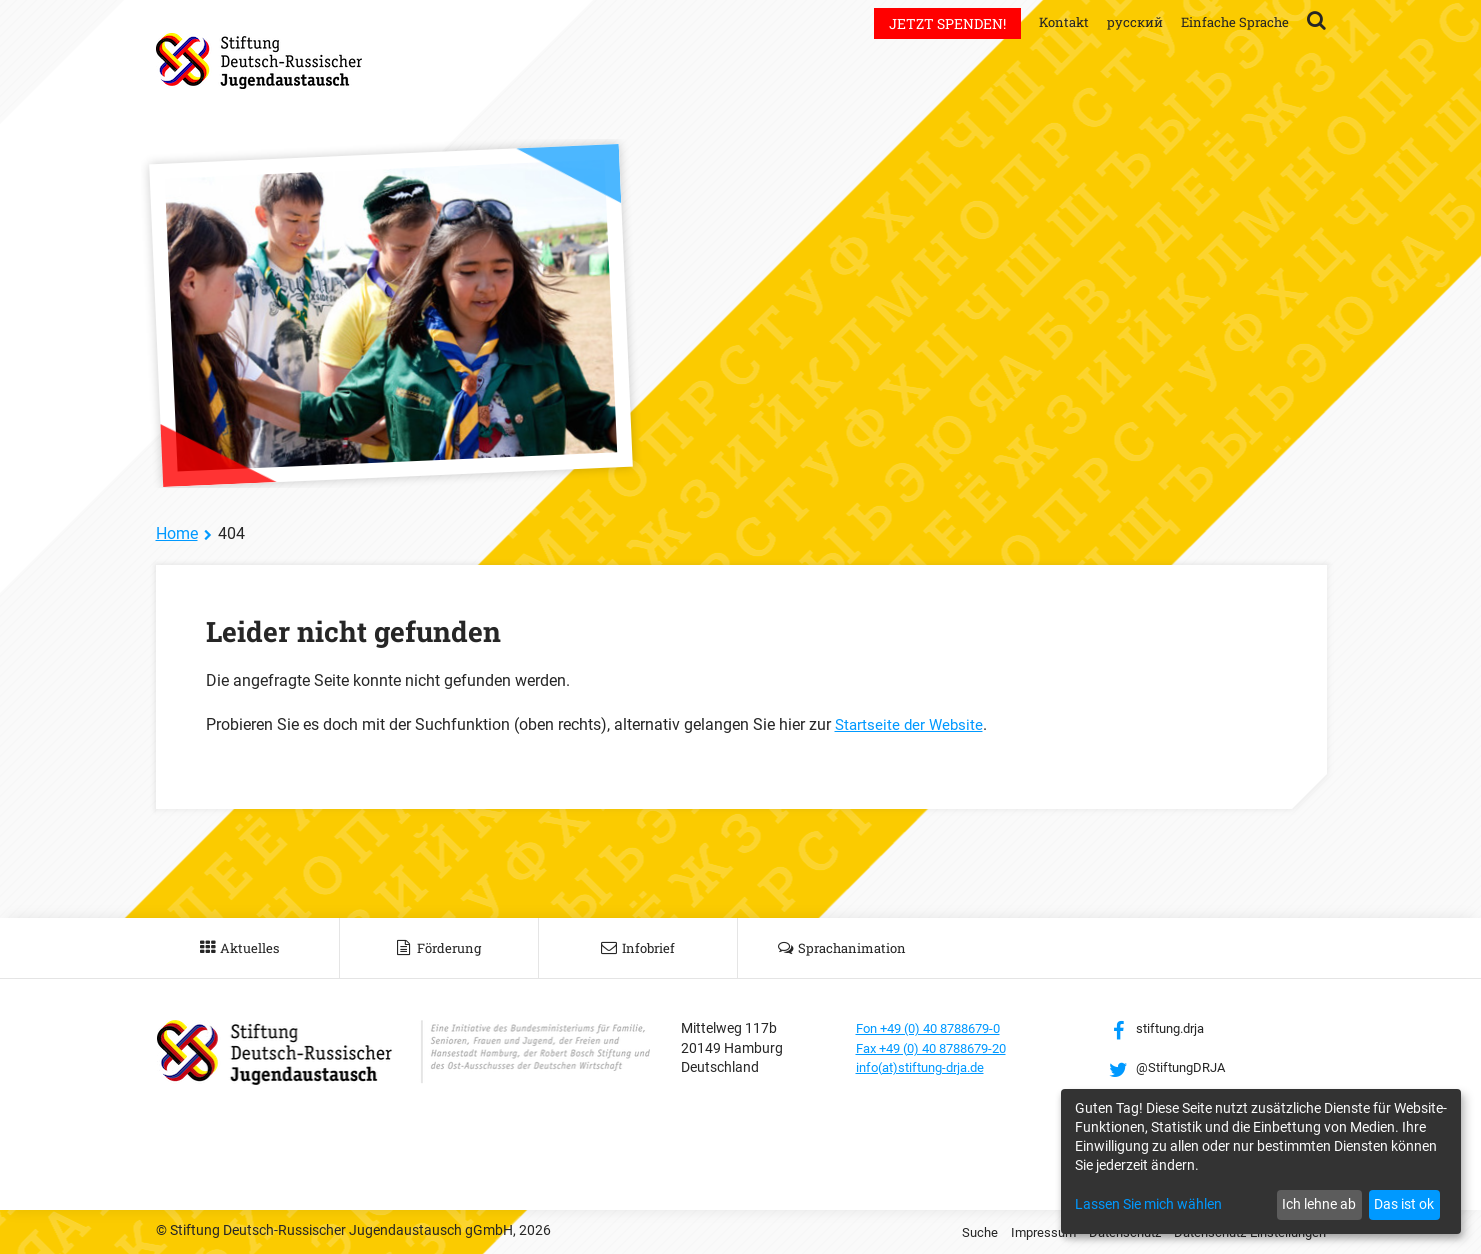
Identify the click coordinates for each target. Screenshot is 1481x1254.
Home (177, 533)
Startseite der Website (911, 724)
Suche (953, 1232)
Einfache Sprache (1232, 21)
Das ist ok (1404, 1204)
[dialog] (1261, 1161)
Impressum (1020, 1232)
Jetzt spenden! (935, 23)
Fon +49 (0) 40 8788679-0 (937, 1028)
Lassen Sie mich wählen (1148, 1204)
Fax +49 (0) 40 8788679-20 (940, 1048)
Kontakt (1053, 21)
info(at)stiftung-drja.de (927, 1067)
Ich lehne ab (1319, 1204)
